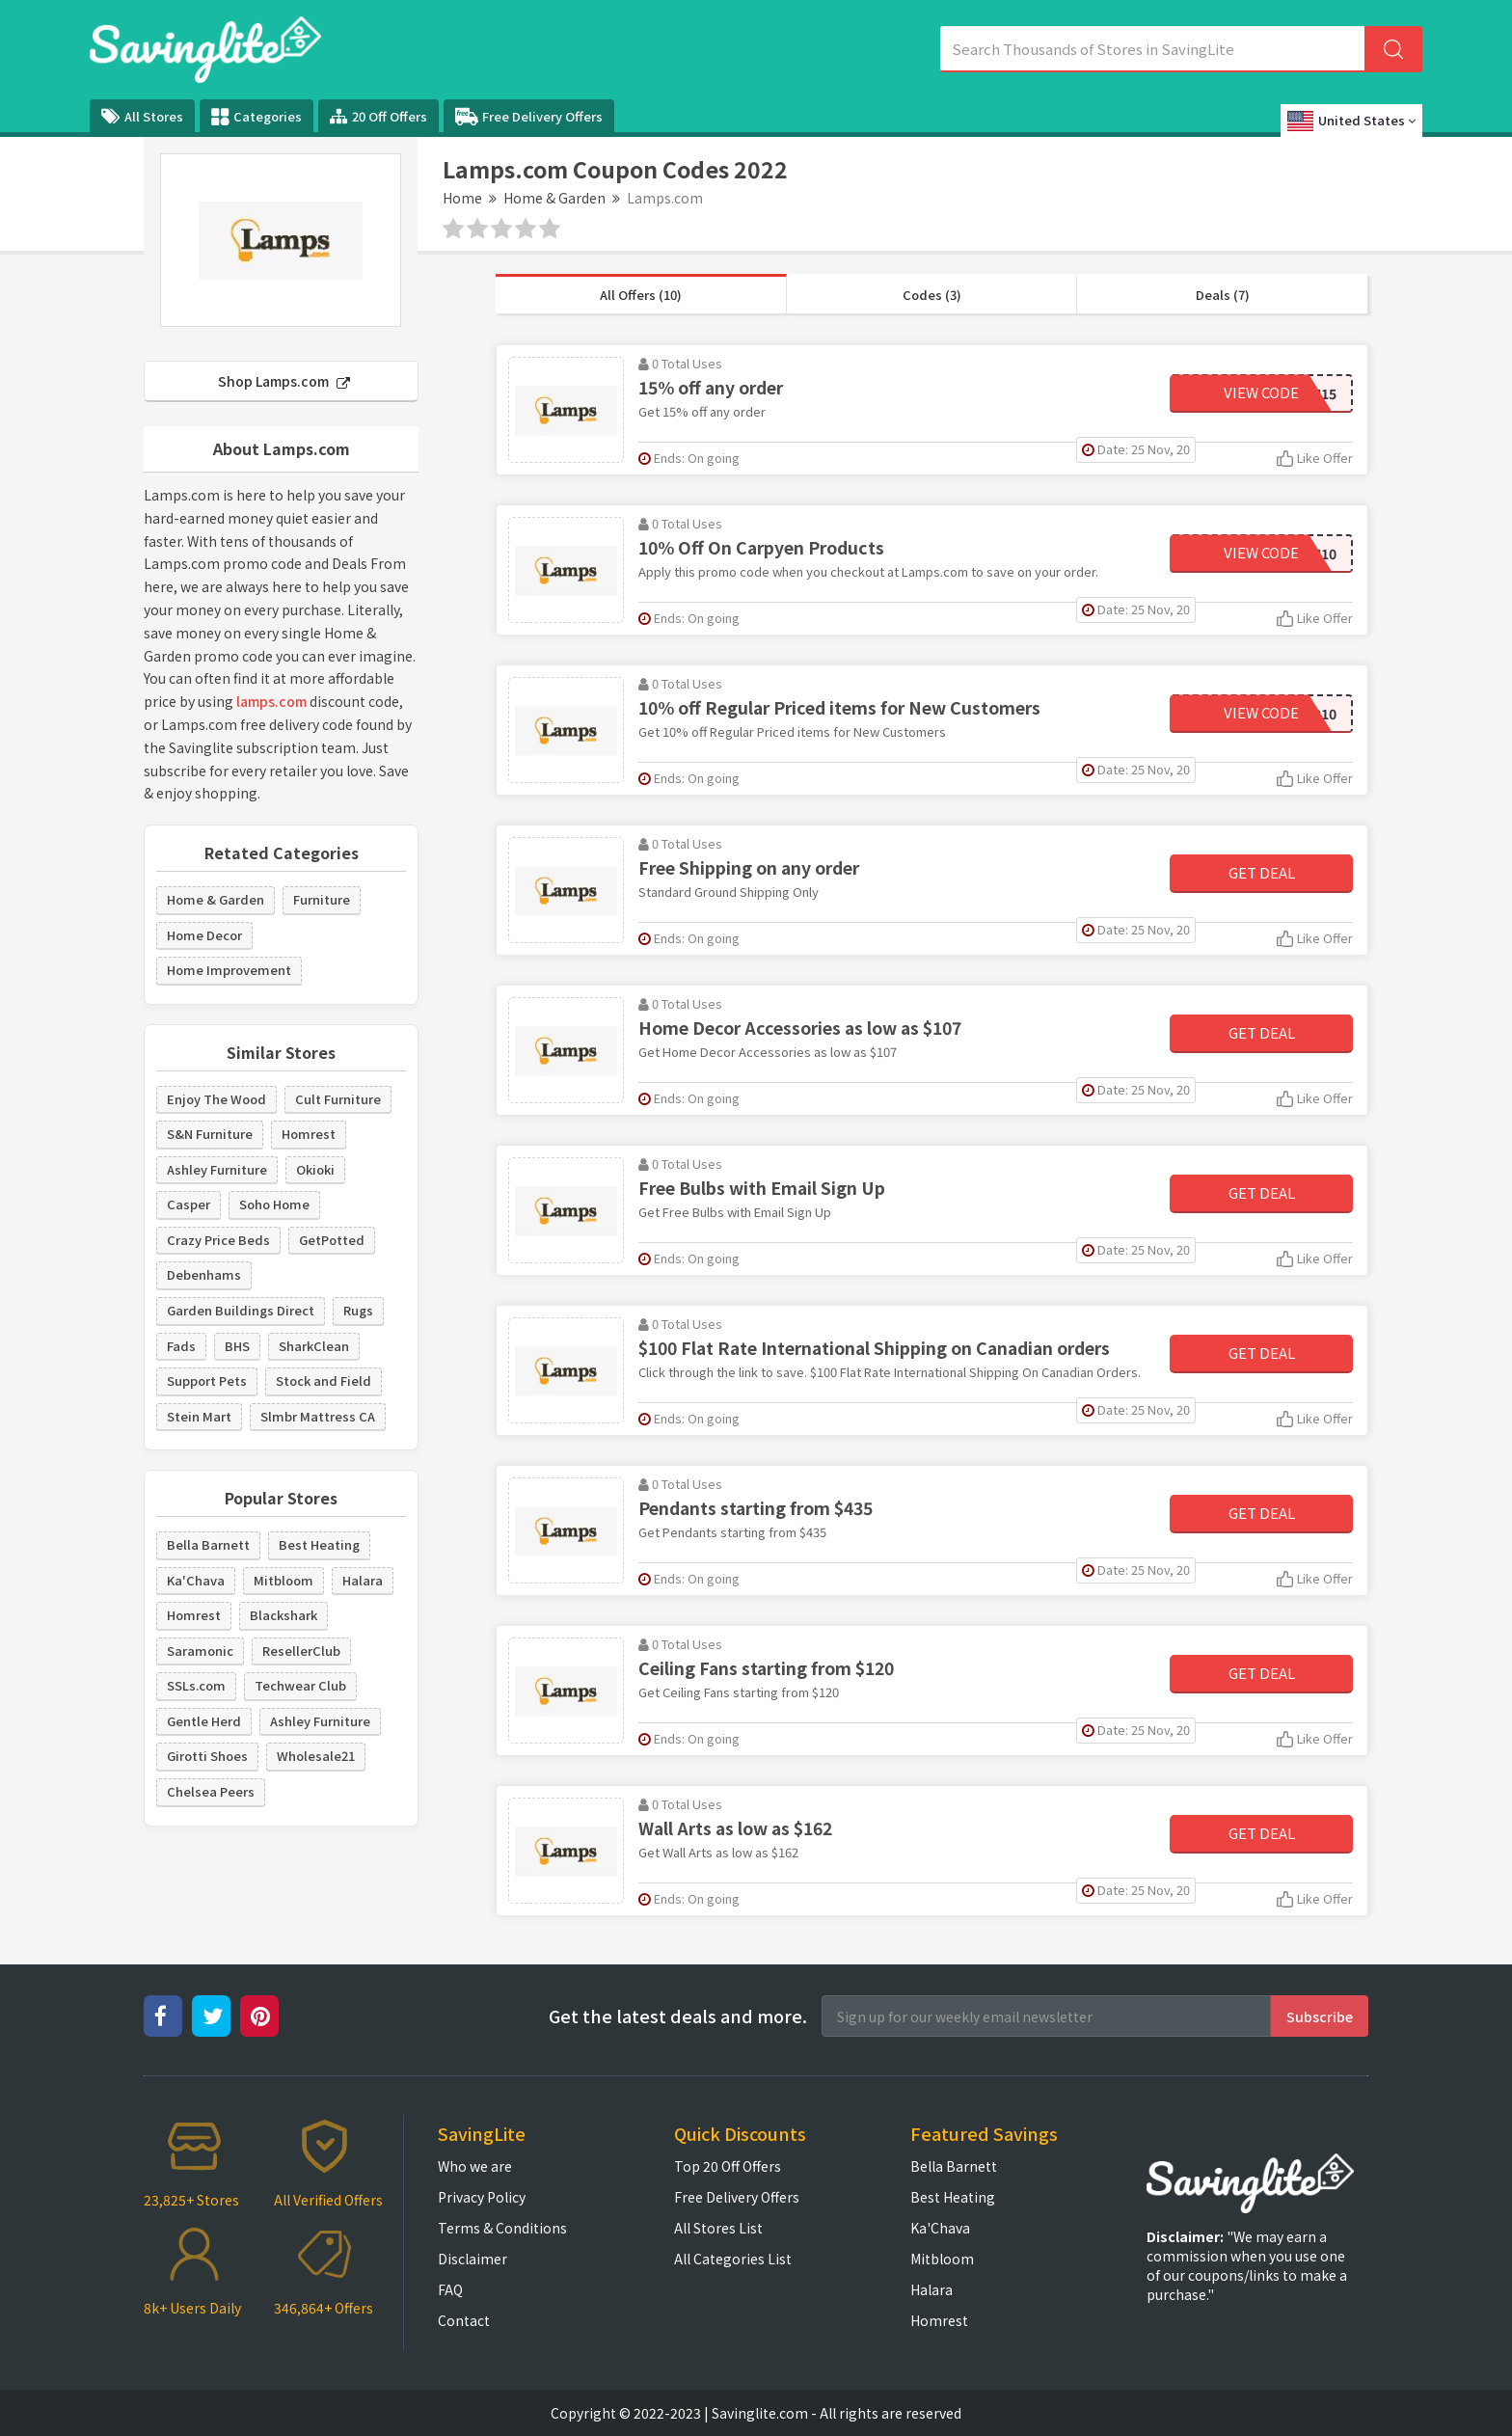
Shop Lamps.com (284, 381)
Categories (256, 116)
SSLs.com (196, 1685)
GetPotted (331, 1240)
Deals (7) (1223, 294)
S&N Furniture (210, 1133)
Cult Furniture (338, 1099)
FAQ (450, 2289)
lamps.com (271, 701)
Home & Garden (554, 197)
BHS (237, 1346)
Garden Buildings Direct (240, 1310)
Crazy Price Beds (218, 1240)
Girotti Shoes (207, 1755)
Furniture (321, 899)
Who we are (475, 2166)
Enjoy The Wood (216, 1099)
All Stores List (718, 2227)
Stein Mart (199, 1416)
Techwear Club (300, 1685)
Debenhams (204, 1274)
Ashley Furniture (217, 1169)
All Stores (142, 116)
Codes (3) (932, 294)
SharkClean (314, 1346)
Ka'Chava (196, 1580)
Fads (181, 1346)
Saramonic (200, 1650)
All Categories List (733, 2258)
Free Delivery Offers (529, 116)
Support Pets (207, 1380)
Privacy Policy (482, 2196)
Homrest (309, 1133)
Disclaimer (472, 2258)
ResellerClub (301, 1650)
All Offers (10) (641, 294)
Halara (362, 1580)
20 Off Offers (378, 116)
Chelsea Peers (211, 1791)
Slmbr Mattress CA (317, 1416)
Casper (188, 1204)
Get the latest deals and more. (678, 2016)
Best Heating (319, 1544)
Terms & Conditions (502, 2227)
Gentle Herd (204, 1721)
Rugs (358, 1310)
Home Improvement (229, 970)
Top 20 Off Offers (727, 2166)
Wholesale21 (316, 1755)
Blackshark (283, 1615)
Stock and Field (323, 1380)
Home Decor (204, 935)
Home (462, 197)
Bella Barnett (208, 1544)
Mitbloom (283, 1580)
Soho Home (274, 1204)
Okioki (315, 1169)
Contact (464, 2320)
